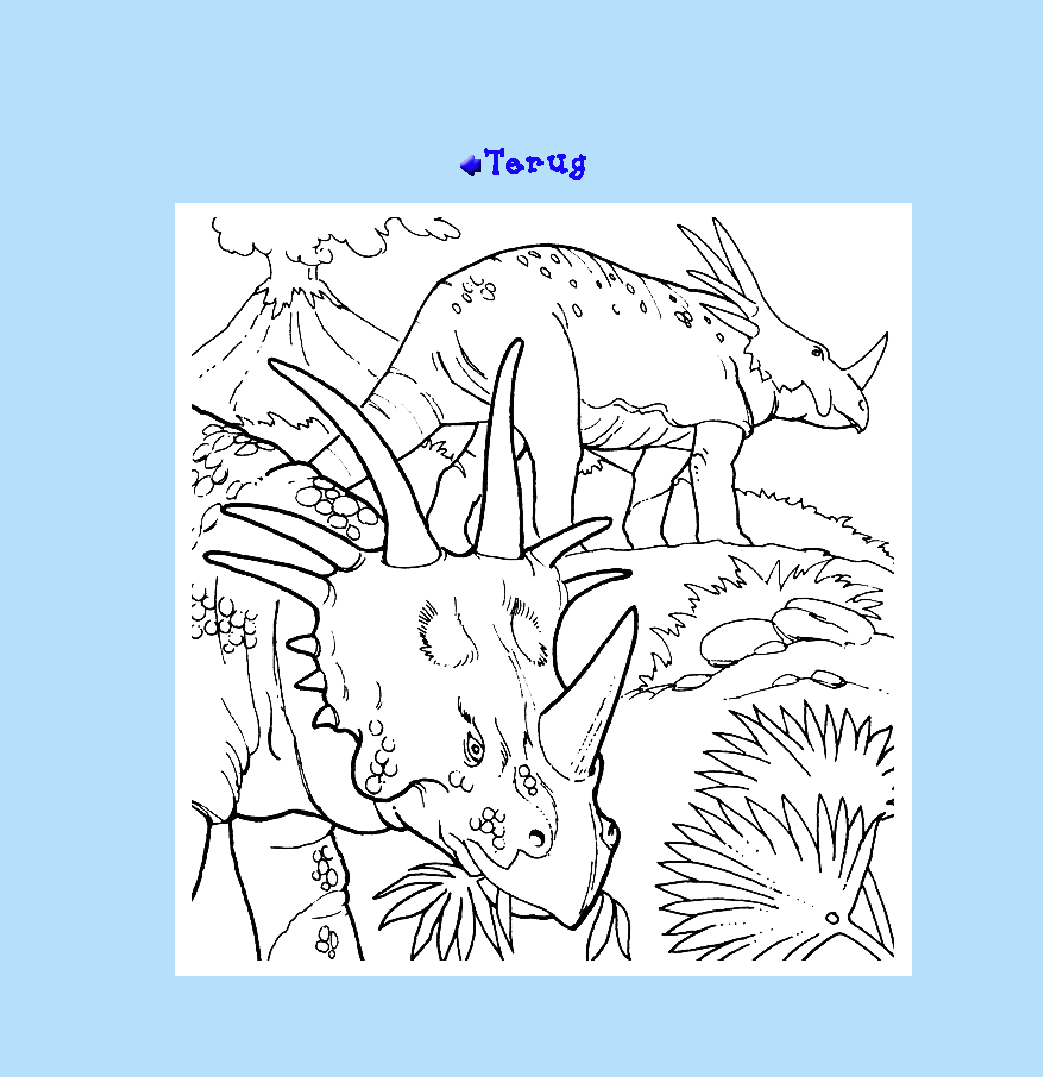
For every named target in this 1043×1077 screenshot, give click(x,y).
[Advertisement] (522, 81)
